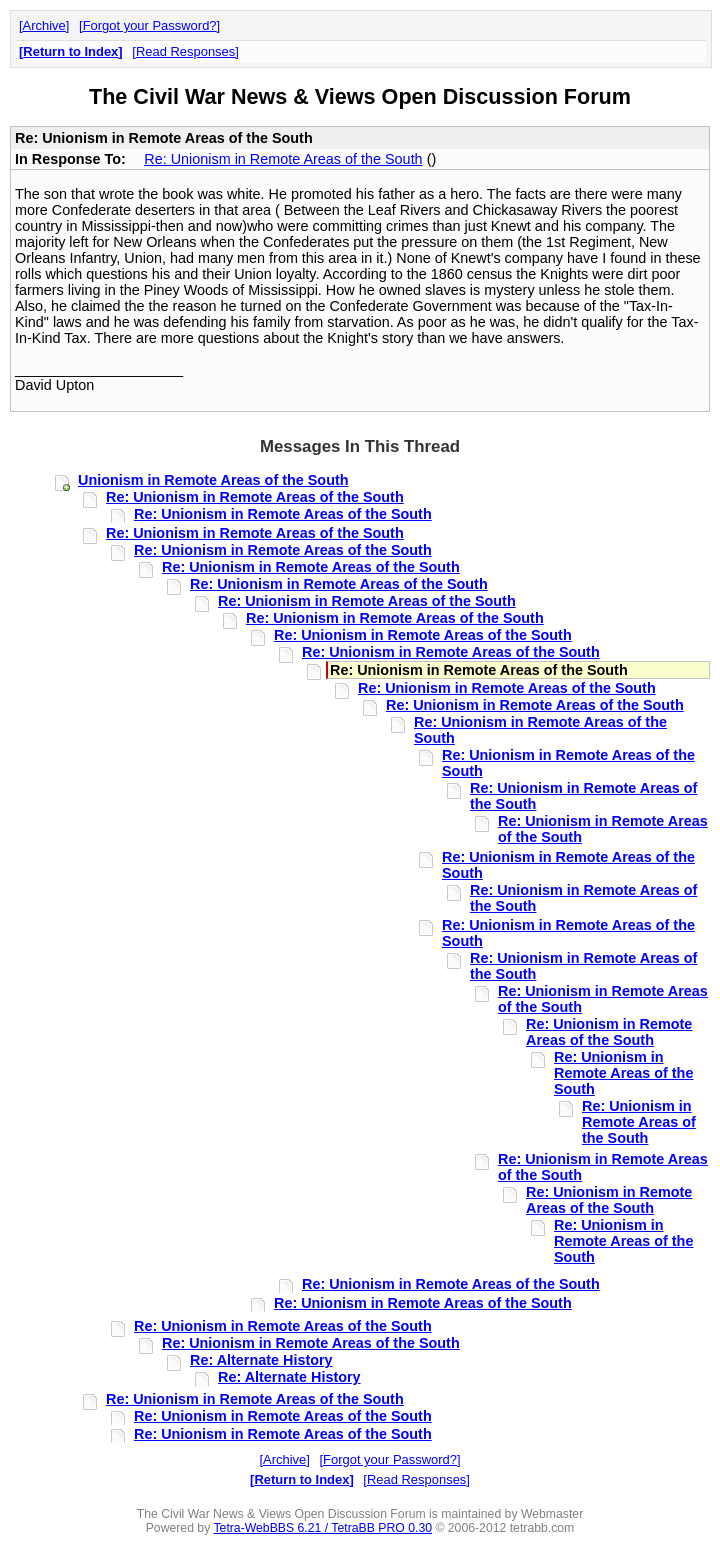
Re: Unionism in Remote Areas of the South (283, 159)
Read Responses (185, 51)
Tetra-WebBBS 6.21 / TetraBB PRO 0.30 (322, 1528)
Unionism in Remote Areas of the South (213, 480)
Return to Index (70, 51)
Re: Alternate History (261, 1360)
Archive (44, 25)
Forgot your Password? (150, 25)
